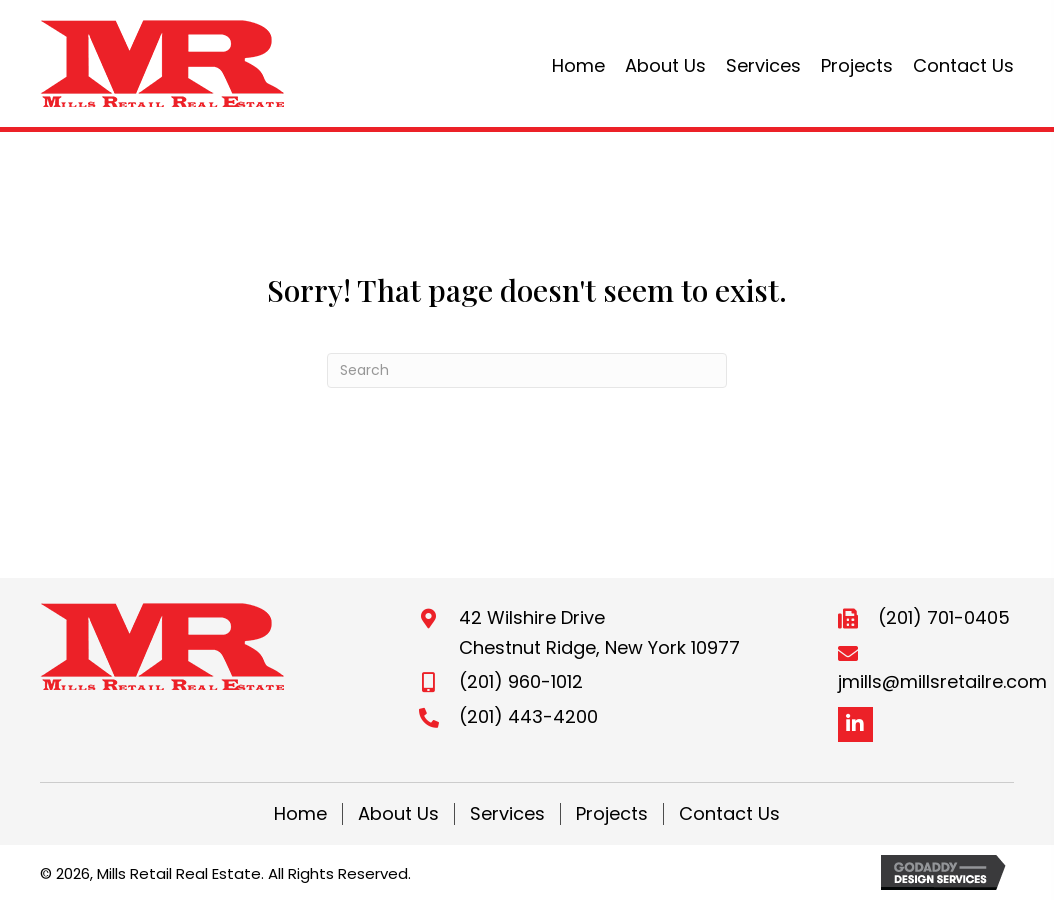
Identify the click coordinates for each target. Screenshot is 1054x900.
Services (507, 814)
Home (300, 814)
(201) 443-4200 (528, 716)
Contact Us (729, 814)
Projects (612, 814)
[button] (855, 724)
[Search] (527, 370)
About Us (398, 814)
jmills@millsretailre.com (942, 681)
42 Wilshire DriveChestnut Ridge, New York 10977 (599, 632)
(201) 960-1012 (521, 681)
